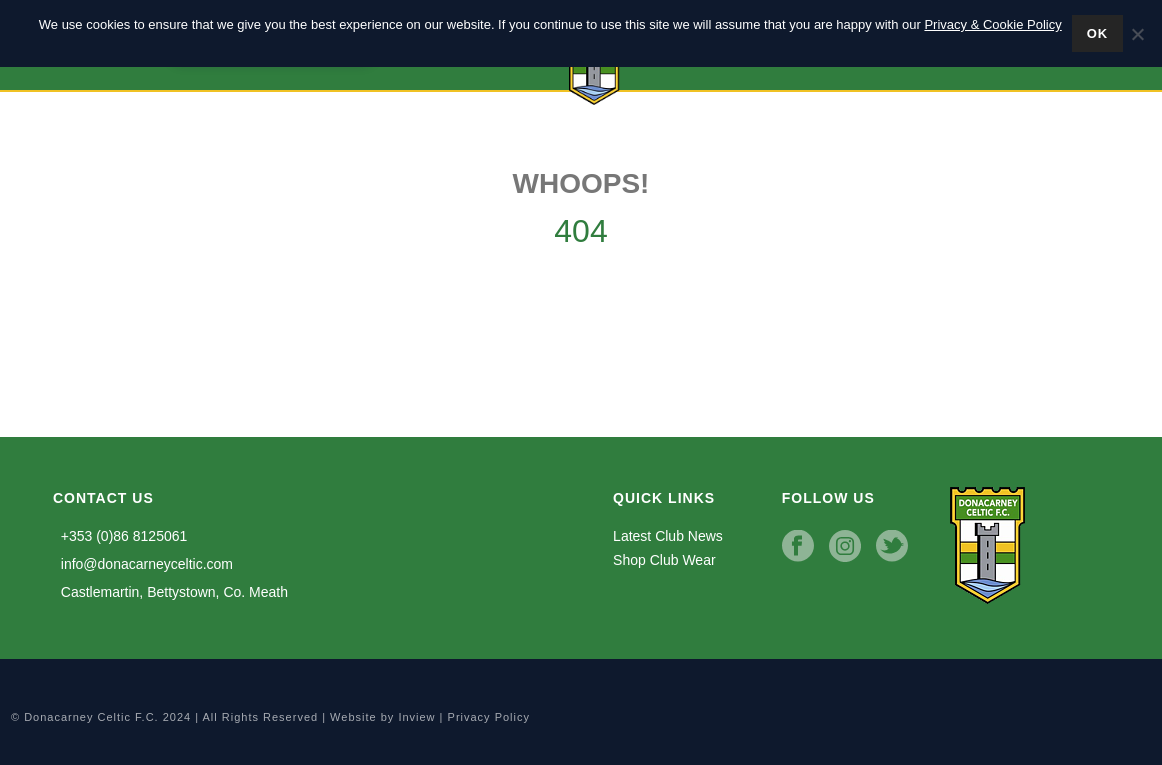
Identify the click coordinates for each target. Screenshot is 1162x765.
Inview (416, 717)
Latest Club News (668, 536)
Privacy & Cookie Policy (992, 24)
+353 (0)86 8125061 (120, 536)
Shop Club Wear (664, 560)
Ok (1098, 33)
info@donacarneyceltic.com (143, 564)
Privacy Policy (489, 717)
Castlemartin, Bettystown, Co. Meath (170, 592)
